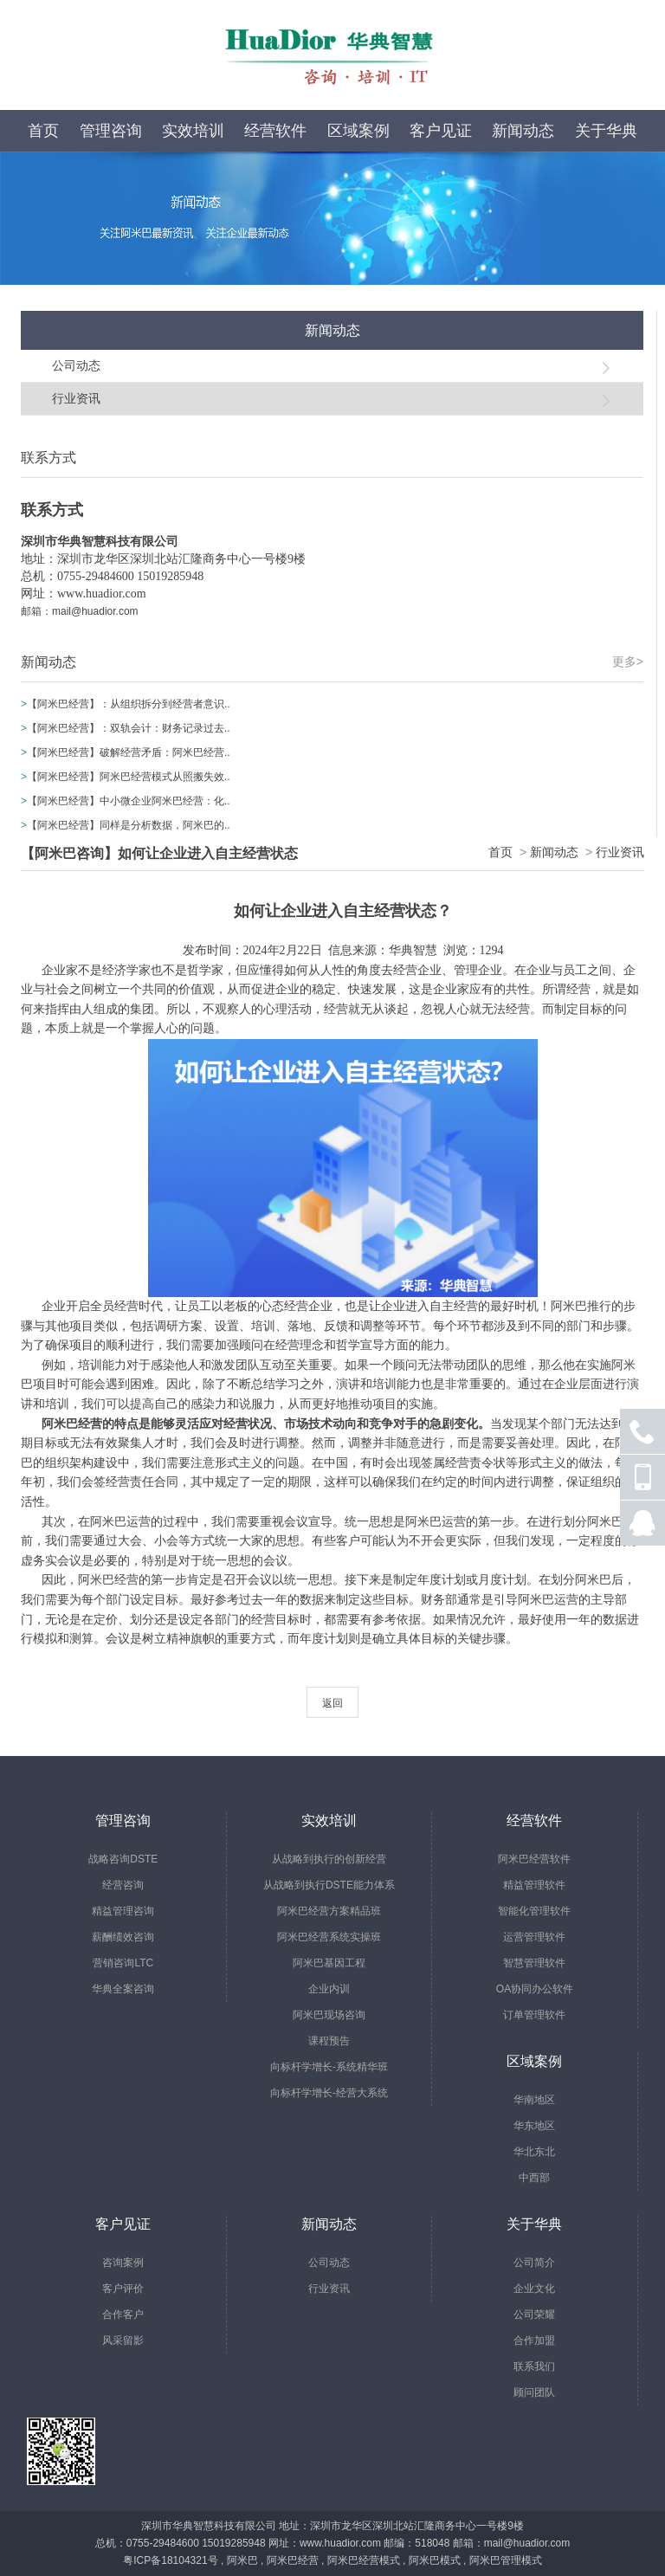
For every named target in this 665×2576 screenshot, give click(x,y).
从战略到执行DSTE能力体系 (329, 1885)
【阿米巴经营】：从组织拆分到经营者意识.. (128, 704)
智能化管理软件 (534, 1911)
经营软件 (275, 130)
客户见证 (441, 130)
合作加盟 (534, 2340)
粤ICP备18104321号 (170, 2560)
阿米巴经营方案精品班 (329, 1911)
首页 (43, 130)
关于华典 (606, 130)
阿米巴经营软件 (534, 1859)
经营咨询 (123, 1885)
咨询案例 (123, 2262)
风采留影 (123, 2340)
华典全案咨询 (123, 1989)
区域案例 (358, 130)
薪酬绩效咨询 (123, 1937)
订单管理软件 (534, 2015)
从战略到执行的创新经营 (329, 1859)
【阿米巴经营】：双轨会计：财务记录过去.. (128, 728)
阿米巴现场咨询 (329, 2015)
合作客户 (123, 2314)
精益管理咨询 (123, 1911)
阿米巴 (242, 2560)
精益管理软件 (534, 1885)
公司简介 (534, 2262)
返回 (332, 1703)
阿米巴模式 (435, 2560)
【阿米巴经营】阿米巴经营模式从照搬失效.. (128, 777)
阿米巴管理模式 (505, 2560)
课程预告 (329, 2041)
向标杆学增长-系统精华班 (329, 2067)
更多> (627, 661)
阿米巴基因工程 (329, 1963)
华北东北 (534, 2152)
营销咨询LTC (123, 1963)
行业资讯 (76, 398)
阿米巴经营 (293, 2560)
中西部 (534, 2178)
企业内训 (329, 1989)
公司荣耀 (534, 2314)
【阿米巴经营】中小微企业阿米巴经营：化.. (128, 801)
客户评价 (123, 2288)
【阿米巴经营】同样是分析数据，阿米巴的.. (128, 825)
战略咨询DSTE (123, 1859)
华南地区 (534, 2100)
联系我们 (534, 2366)
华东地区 (534, 2126)
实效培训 (193, 130)
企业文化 (534, 2288)
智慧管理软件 (534, 1963)
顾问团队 (534, 2392)
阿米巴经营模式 (363, 2560)
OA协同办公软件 (534, 1989)
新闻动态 (523, 130)
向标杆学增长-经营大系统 (329, 2093)
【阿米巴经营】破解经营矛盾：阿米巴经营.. (128, 752)
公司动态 (76, 365)
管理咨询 (111, 130)
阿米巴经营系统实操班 (329, 1937)
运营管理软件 (534, 1937)
